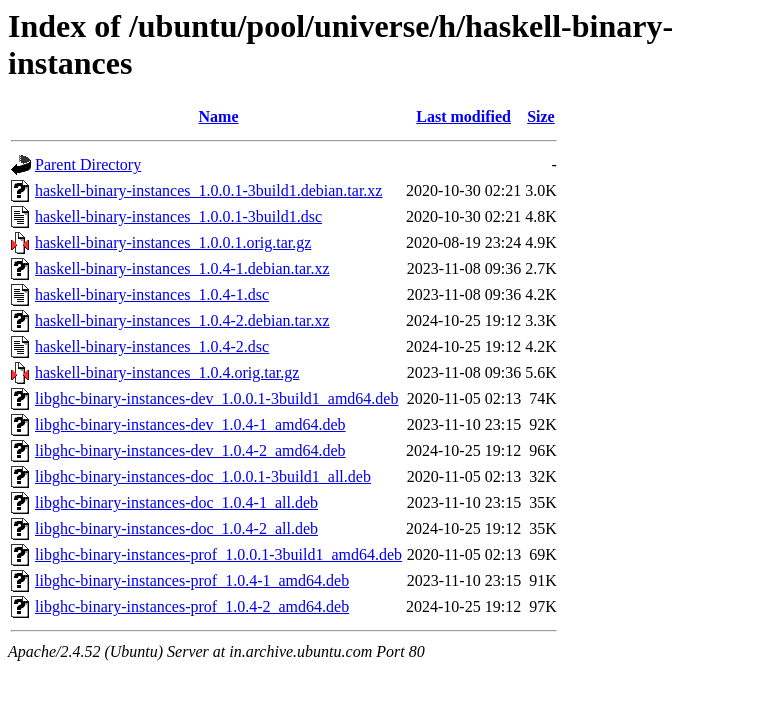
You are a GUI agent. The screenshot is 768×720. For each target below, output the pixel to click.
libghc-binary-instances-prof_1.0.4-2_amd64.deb (192, 606)
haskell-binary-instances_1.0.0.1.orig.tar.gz (173, 242)
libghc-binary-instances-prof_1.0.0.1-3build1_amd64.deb (218, 554)
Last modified (463, 116)
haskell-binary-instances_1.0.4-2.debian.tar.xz (182, 320)
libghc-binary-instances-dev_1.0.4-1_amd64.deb (190, 424)
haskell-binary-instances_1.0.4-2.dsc (152, 346)
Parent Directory (88, 164)
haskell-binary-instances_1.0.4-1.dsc (152, 294)
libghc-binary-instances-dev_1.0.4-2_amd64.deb (190, 450)
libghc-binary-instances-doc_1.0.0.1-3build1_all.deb (203, 476)
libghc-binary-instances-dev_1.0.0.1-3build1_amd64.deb (216, 398)
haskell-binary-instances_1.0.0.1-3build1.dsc (178, 216)
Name (219, 116)
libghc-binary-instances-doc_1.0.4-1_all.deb (176, 502)
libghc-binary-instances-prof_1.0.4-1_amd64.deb (192, 580)
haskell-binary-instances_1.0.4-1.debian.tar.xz (182, 268)
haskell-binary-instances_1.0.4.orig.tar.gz (167, 372)
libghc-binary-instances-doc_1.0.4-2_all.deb (176, 528)
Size (541, 116)
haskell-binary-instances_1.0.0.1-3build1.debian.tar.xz (208, 190)
